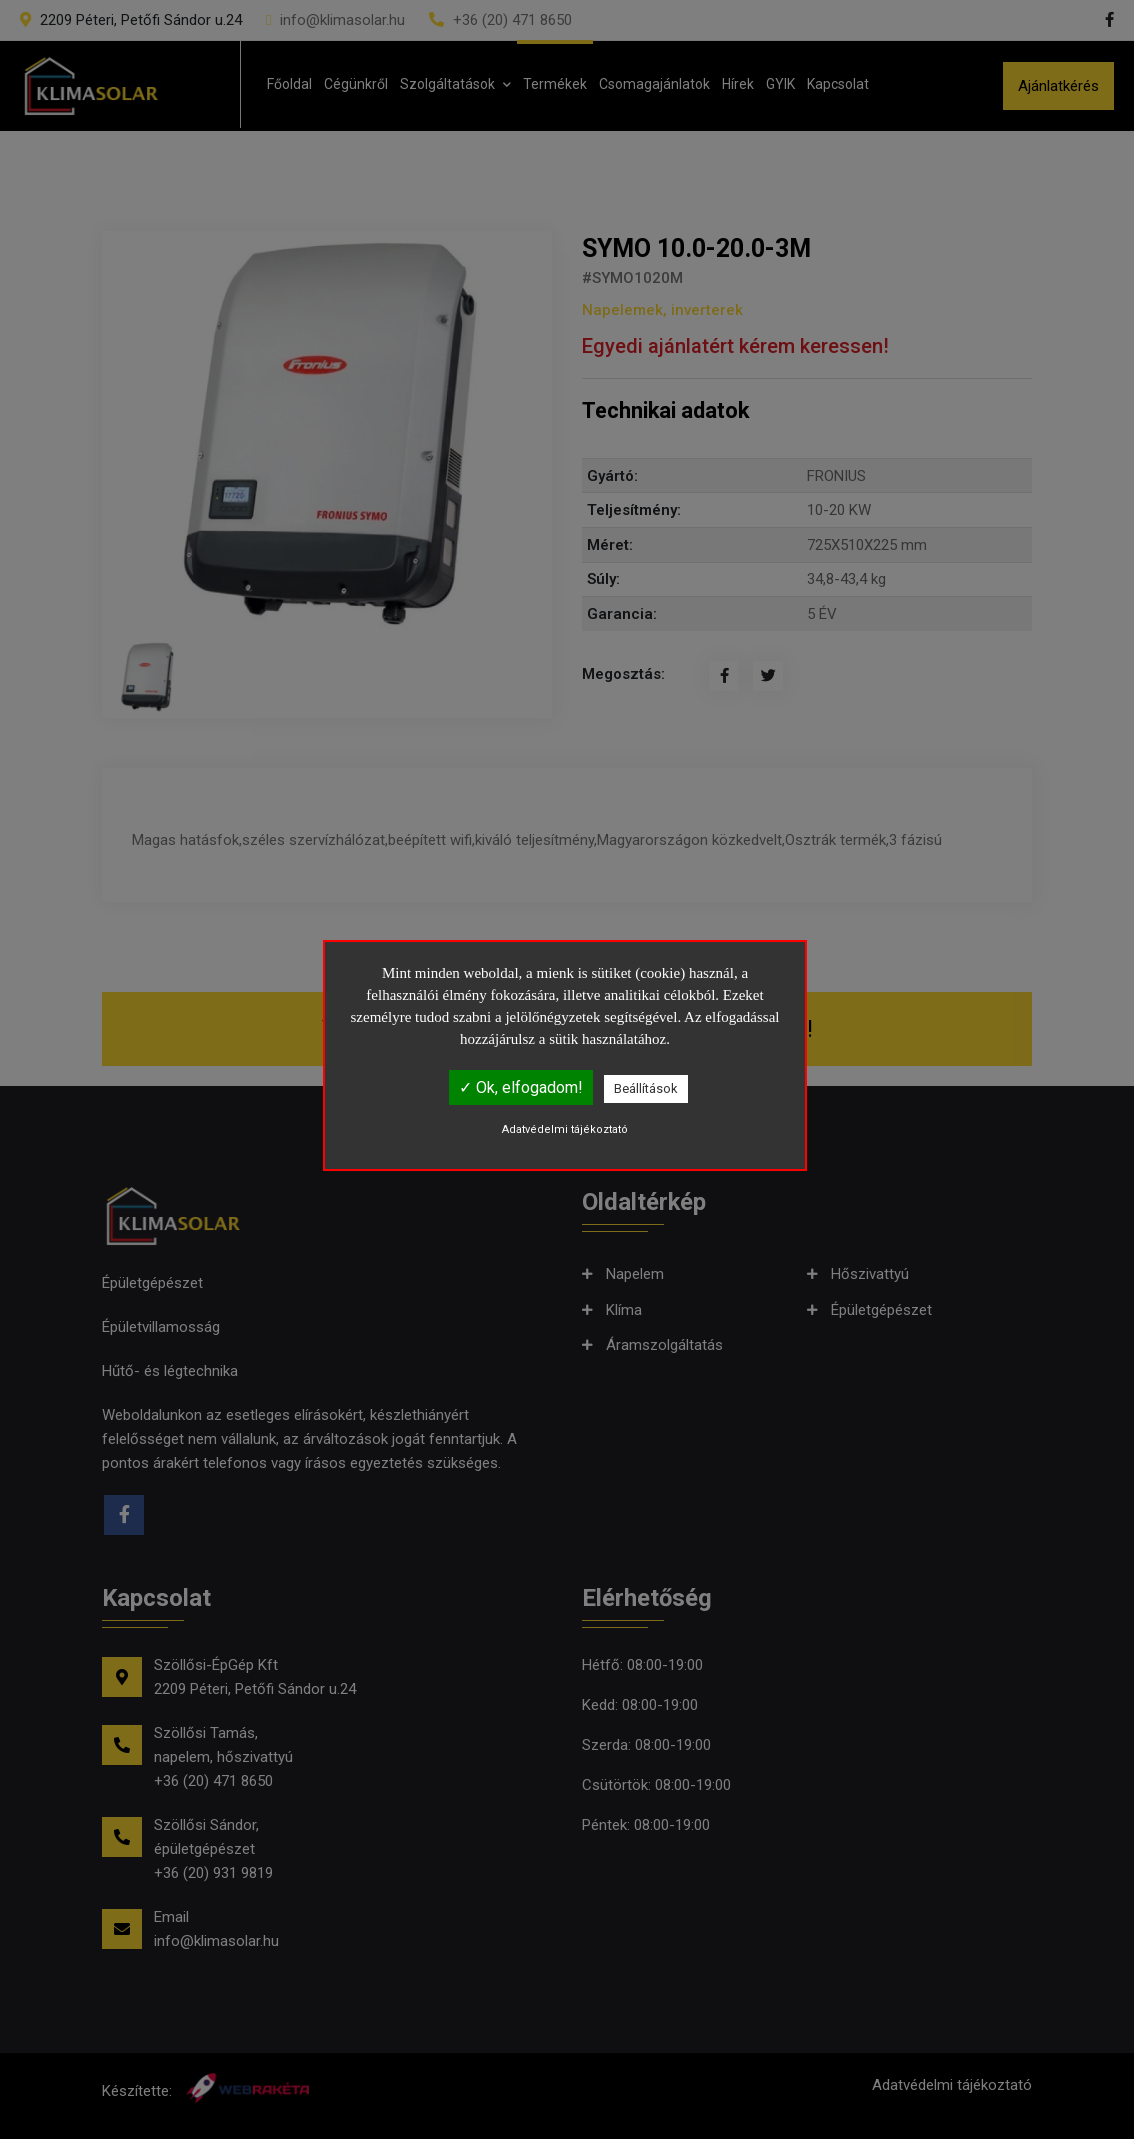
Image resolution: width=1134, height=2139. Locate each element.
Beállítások (646, 1088)
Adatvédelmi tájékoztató (565, 1129)
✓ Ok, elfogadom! (521, 1087)
